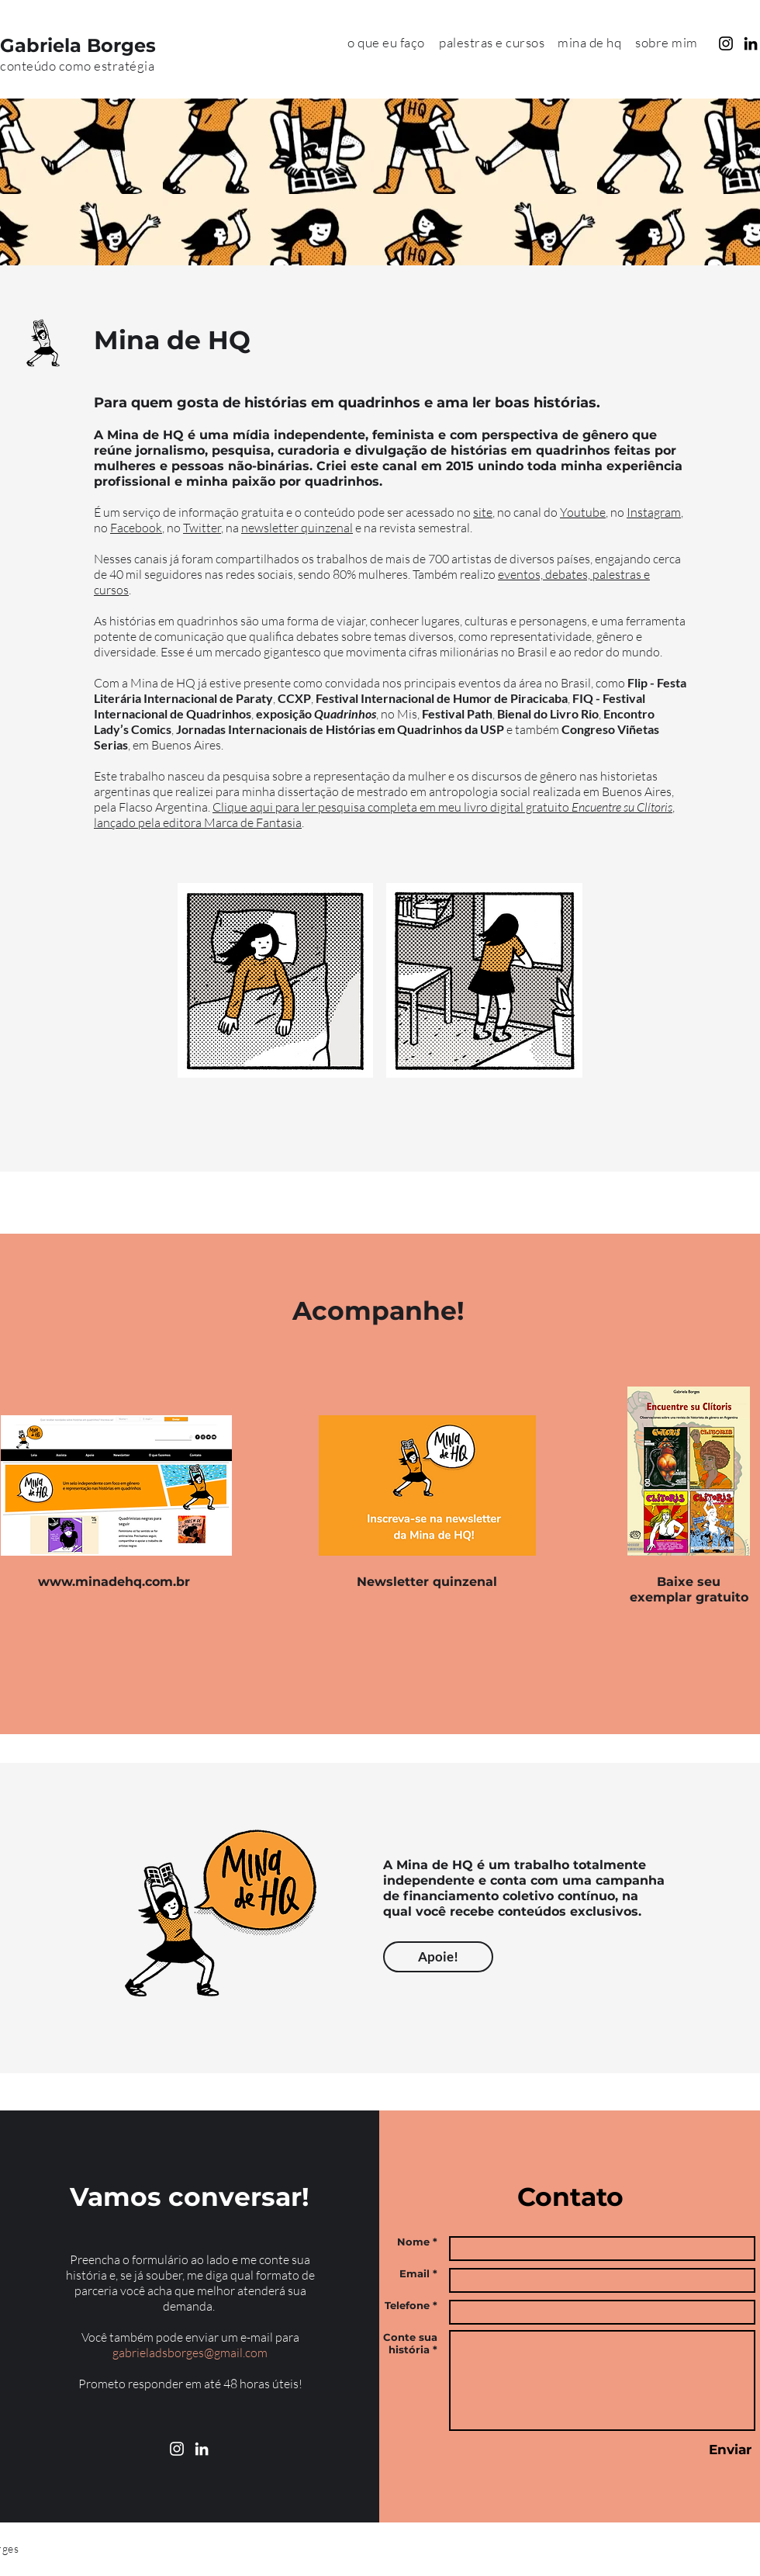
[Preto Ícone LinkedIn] (750, 43)
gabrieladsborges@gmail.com (190, 2352)
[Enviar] (730, 2450)
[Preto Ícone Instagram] (726, 43)
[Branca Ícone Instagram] (177, 2448)
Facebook (136, 527)
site (482, 512)
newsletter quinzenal (297, 527)
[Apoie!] (438, 1956)
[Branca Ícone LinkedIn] (201, 2448)
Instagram (654, 512)
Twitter (202, 527)
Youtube (583, 512)
